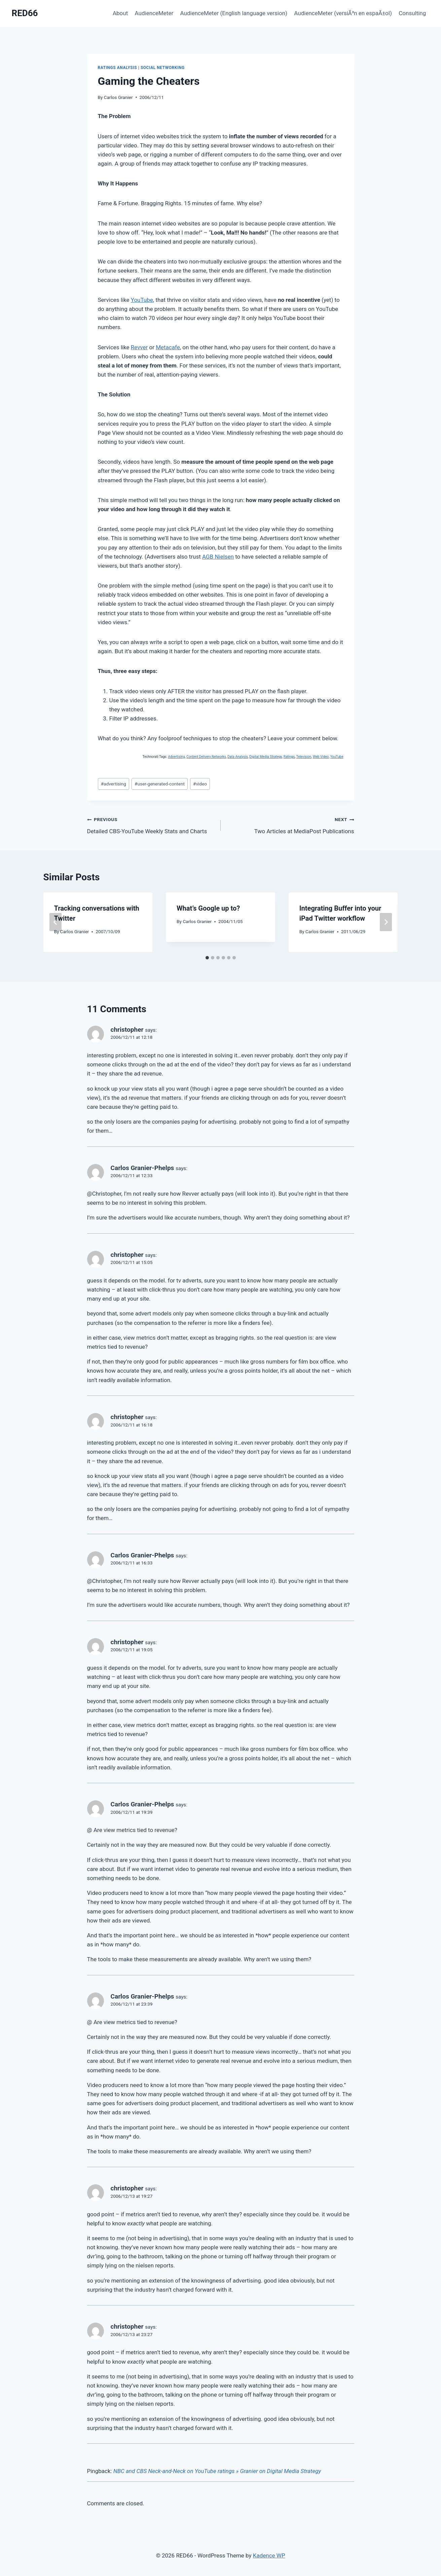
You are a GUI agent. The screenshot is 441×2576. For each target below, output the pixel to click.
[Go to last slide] (55, 922)
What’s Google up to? (208, 908)
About (120, 13)
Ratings (289, 756)
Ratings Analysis (117, 67)
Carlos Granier (118, 97)
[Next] (386, 922)
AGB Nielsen (218, 556)
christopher (127, 1029)
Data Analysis (237, 756)
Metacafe (168, 347)
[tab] (207, 957)
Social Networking (163, 67)
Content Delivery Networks (206, 756)
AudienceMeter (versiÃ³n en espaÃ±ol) (343, 13)
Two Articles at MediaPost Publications (290, 825)
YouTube (142, 299)
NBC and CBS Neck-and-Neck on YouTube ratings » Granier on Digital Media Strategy (217, 2471)
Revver (139, 347)
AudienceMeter (154, 13)
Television (303, 756)
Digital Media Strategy (265, 756)
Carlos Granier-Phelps (142, 1168)
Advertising (176, 756)
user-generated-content (160, 783)
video (200, 783)
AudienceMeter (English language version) (233, 13)
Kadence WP (269, 2555)
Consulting (412, 13)
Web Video (321, 756)
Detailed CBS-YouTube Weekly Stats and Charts (151, 825)
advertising (113, 783)
